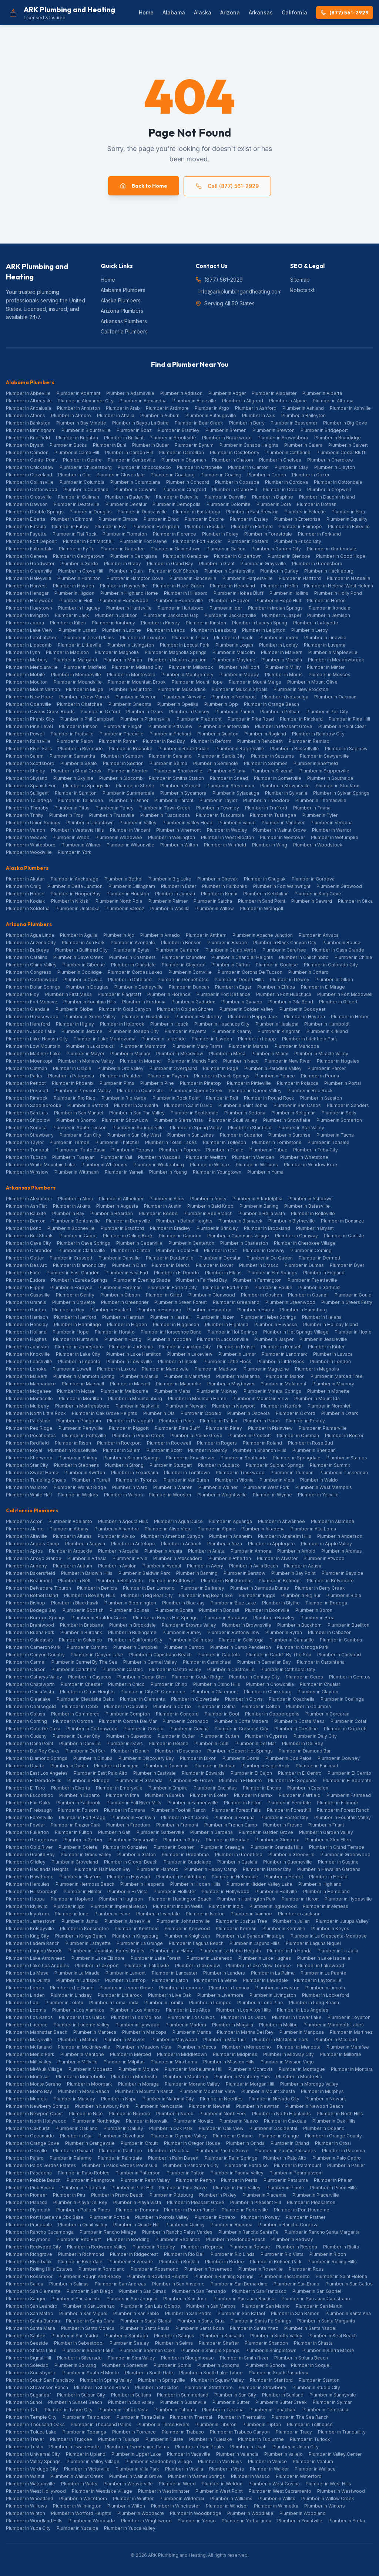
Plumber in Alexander (29, 1198)
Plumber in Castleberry (234, 452)
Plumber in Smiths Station (176, 778)
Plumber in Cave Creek (78, 957)
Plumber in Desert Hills (239, 979)
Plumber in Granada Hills (277, 1847)
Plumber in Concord (187, 482)
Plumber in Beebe (158, 1213)
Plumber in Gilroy (181, 1839)
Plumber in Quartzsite (140, 1090)
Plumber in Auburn (160, 415)
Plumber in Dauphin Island (327, 497)
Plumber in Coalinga (342, 1699)
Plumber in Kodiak (25, 901)
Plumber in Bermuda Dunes (259, 1588)
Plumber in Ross (306, 2269)
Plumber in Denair (130, 1751)
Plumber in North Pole (118, 901)
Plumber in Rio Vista (282, 2254)
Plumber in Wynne (272, 1494)
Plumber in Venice (267, 2461)
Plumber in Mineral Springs (272, 1391)
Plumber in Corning (311, 1250)
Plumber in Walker (269, 2469)
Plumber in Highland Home (129, 593)
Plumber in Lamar (237, 1354)
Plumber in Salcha (213, 901)
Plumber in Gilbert (338, 1001)
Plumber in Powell (25, 734)
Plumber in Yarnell (124, 1172)
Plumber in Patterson (138, 2173)
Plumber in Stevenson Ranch (37, 2387)
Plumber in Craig (23, 886)
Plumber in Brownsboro (283, 437)
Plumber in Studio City (316, 2387)
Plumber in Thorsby (27, 808)
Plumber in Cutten (220, 1736)
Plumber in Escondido (29, 1795)
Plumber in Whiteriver (104, 1164)
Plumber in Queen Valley (255, 1090)
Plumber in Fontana (124, 1810)
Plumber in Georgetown (78, 556)
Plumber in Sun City (80, 1135)
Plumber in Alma (75, 1198)
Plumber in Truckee (71, 2439)
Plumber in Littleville (79, 645)
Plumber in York (74, 852)
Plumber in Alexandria (143, 400)
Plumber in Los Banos (29, 2017)
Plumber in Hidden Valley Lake (259, 1884)
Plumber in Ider (225, 608)
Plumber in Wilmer (81, 845)
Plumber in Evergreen (156, 526)
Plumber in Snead (229, 778)
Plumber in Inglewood (273, 1906)
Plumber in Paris (176, 1420)
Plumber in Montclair (28, 2076)
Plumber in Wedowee (118, 837)
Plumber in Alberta (322, 393)
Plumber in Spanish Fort (31, 785)
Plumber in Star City (27, 1465)
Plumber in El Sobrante (347, 1780)
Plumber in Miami (269, 1053)
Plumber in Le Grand (72, 1987)
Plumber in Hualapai (276, 1024)
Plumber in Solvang (75, 2365)
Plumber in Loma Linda (113, 2002)
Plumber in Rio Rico (74, 1098)
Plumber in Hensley (27, 1324)
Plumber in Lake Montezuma (104, 1039)
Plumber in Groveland (74, 1862)
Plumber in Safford (87, 1105)
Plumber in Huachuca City (221, 1024)
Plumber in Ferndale (289, 1802)
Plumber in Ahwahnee (281, 1521)
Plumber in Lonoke (26, 1369)
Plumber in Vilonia (234, 1480)
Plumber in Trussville (111, 815)
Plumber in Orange (279, 2136)
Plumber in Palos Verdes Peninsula (119, 2165)
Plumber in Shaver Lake (88, 2350)
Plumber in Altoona (333, 400)
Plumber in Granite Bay (30, 1854)
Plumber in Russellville (294, 748)
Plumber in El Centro (300, 1773)
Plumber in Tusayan (73, 1157)
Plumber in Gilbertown (238, 556)
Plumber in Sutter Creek (281, 2402)
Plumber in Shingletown (270, 2350)
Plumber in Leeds (166, 630)
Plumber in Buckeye (27, 950)
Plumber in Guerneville (287, 1862)
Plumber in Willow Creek (327, 2498)
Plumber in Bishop (25, 1603)
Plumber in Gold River (29, 1847)
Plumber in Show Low (125, 1120)
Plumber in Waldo (319, 1480)
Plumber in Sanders (348, 1105)
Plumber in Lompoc (210, 2002)
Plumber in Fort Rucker (197, 541)
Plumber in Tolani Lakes (171, 1142)
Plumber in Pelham (280, 711)
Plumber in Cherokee (330, 460)
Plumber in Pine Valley (237, 2187)
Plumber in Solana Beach (301, 2358)
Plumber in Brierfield (28, 437)
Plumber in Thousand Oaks (35, 2424)
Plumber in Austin (162, 1206)
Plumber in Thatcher (117, 1142)
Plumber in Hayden (73, 585)
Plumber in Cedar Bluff (340, 452)
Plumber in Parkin (218, 1420)
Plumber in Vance (237, 822)
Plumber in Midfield (85, 667)
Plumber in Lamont (125, 1973)
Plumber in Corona (73, 1721)
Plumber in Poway (260, 2217)
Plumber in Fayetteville (312, 1280)
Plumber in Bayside (342, 1573)
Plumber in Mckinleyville (84, 2047)
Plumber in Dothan (316, 504)
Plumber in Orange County (333, 2136)
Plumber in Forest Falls (236, 1810)
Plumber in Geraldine (185, 556)
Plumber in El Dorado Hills (33, 1780)
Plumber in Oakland (77, 2128)
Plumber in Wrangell (261, 908)
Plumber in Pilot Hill (132, 2187)
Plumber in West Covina (274, 2483)
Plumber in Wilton (179, 845)
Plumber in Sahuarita (136, 1105)
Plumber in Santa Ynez (254, 2328)
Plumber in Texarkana (134, 1472)
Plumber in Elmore (118, 519)
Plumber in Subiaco (219, 1465)
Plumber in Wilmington (77, 2506)
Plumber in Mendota (299, 2047)
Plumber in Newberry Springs (37, 2106)
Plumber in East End (126, 1272)
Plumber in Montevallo (131, 674)
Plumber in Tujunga (119, 2439)
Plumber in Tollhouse (310, 2424)
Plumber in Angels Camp (32, 1543)
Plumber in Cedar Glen (141, 1677)
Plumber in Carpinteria (321, 1662)
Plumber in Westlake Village (102, 2491)
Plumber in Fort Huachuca (283, 994)
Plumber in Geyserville (132, 1839)
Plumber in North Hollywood (36, 2121)
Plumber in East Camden (73, 1272)
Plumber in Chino (169, 1684)
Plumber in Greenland (236, 1302)
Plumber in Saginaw (346, 748)
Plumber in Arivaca (319, 935)
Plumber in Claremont (214, 1691)
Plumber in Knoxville (28, 1354)
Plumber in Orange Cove (32, 2143)
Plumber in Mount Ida (317, 1398)
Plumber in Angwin (85, 1543)
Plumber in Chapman (183, 460)
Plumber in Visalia (184, 2469)
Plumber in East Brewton (252, 511)
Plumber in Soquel (311, 2365)
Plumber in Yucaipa (77, 2528)
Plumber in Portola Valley (162, 2217)
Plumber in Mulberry (27, 1406)
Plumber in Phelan (333, 2180)
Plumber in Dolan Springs (33, 987)
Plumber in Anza (224, 1543)
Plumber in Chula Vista (30, 1691)
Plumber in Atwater (277, 1558)
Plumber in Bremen (225, 430)
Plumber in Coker (310, 474)
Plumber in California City (135, 1640)
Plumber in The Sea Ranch (300, 2417)
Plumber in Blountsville (86, 430)
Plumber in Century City (254, 1677)
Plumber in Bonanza (342, 1221)
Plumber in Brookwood (227, 437)
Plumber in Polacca (297, 1083)
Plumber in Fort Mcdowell (344, 994)
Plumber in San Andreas (120, 2284)
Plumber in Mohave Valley (86, 1061)
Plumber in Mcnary (130, 1053)
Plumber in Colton (261, 1706)
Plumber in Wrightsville (222, 1494)
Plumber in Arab (123, 408)
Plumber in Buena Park (30, 1632)
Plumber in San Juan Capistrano (316, 2298)
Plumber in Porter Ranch (190, 2210)
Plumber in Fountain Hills (89, 1001)
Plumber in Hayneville (123, 585)
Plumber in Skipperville (324, 771)
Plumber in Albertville (29, 400)
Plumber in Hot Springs (232, 1332)
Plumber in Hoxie (353, 1332)
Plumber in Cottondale (338, 482)
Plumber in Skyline (73, 778)
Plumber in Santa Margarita (326, 2321)
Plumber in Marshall (83, 1383)
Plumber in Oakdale (285, 2121)
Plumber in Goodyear (302, 1009)
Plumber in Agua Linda (30, 935)
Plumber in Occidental (273, 2128)
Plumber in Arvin (130, 1558)
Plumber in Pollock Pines (83, 2210)
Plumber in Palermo (71, 2158)
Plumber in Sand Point (261, 901)
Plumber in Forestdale (268, 534)
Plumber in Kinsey (160, 622)
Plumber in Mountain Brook (137, 682)
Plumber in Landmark (284, 1354)
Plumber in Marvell (130, 1383)
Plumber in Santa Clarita (145, 2321)
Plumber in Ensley (249, 519)
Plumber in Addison (181, 393)
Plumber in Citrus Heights (87, 1691)
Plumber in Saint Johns (243, 1105)
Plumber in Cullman (78, 497)
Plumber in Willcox (210, 1164)
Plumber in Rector (344, 1435)
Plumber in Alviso (116, 1536)
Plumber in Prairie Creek (138, 1435)
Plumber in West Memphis (323, 1487)
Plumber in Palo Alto (284, 2158)
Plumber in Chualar (320, 1684)
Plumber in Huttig (122, 1339)
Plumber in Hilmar (82, 1891)
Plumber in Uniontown (90, 822)
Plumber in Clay (291, 467)
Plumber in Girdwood (339, 886)
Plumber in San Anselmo (178, 2284)
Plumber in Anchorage (74, 879)
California (294, 12)
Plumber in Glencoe (289, 556)
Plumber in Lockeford (325, 1995)
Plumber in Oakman (335, 697)
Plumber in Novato (194, 2121)
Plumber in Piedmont (199, 719)
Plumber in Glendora (277, 1839)
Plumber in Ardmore (167, 408)
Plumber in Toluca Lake (31, 2432)
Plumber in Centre (82, 460)
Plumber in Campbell (135, 1647)
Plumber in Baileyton (303, 415)
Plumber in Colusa (25, 1714)
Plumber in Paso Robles (84, 2173)
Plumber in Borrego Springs (36, 1617)
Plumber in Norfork (281, 1406)
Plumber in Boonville (267, 1610)
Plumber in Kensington (84, 1928)
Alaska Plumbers (121, 300)
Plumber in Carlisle (344, 1235)
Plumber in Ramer (118, 741)
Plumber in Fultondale (29, 548)
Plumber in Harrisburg (303, 1309)
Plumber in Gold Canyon (125, 1009)
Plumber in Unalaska (78, 908)
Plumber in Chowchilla (270, 1684)
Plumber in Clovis (244, 1699)
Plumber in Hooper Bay (76, 893)
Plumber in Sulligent (27, 793)
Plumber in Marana (249, 1046)
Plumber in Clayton (334, 467)
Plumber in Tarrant (174, 800)
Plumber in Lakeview (189, 1354)
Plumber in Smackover (190, 1457)
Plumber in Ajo (118, 935)
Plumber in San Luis (27, 1113)
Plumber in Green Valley (90, 1016)
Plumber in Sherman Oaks (147, 2350)
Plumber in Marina (191, 2032)
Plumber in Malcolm (233, 652)
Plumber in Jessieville (323, 1339)
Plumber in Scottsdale (194, 1113)
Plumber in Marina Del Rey (245, 2032)
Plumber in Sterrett (180, 785)
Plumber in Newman (257, 2106)
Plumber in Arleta (206, 1551)
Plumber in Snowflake (287, 1120)
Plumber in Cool (222, 1714)
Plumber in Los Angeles (302, 2010)
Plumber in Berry (247, 423)
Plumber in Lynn (23, 652)
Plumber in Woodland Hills (34, 2520)
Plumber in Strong (124, 1465)
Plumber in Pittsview (170, 726)
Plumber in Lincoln (234, 637)
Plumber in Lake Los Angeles (37, 1965)
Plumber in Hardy (255, 1309)
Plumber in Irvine (112, 1913)
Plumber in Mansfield (187, 1376)
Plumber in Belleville (313, 1213)
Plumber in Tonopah (28, 1150)
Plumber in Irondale (330, 608)
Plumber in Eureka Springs (79, 1280)
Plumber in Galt (114, 1832)
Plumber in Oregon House (192, 2143)
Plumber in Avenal (161, 1566)
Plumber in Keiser (236, 1346)
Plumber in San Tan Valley (137, 1113)
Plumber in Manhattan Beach (36, 2032)
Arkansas (261, 12)
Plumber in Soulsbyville (31, 2372)
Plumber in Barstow (244, 1573)
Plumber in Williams (257, 1164)
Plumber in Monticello (29, 1398)
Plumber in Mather (77, 2039)
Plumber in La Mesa (27, 1973)
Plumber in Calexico (80, 1640)
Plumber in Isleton (205, 1913)
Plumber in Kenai (219, 893)
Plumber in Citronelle (199, 467)
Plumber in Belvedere (330, 1580)
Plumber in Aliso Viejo (168, 1529)
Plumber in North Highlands (281, 2113)
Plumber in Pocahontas (31, 1435)
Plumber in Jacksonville (230, 615)
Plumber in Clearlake (28, 1699)
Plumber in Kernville (283, 1928)
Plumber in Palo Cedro (336, 2158)
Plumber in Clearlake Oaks (85, 1699)
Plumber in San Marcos (211, 2306)
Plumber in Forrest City (172, 1287)
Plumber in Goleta (77, 1847)
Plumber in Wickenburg (159, 1164)
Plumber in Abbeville (28, 393)
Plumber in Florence (174, 534)
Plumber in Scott (164, 1450)
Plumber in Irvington (27, 615)
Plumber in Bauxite (26, 1213)
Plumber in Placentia (264, 2195)
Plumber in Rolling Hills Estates (39, 2269)
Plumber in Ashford (255, 408)
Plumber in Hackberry (198, 1016)
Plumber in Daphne (272, 497)
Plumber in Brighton (77, 437)
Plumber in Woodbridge (195, 2513)
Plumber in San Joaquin (132, 2298)
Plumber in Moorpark (89, 2084)
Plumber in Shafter (219, 2343)
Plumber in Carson (26, 1669)
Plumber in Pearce (275, 1076)
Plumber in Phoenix (73, 1083)
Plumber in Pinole (285, 2187)
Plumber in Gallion (226, 548)
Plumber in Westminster (164, 2491)
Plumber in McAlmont (283, 1383)
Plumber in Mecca (196, 2047)
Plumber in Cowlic (82, 979)
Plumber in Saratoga (126, 2335)
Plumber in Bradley (170, 1228)
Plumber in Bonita (174, 1610)
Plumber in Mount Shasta (268, 2091)
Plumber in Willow (214, 908)
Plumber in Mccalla (281, 660)
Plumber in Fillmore (337, 1802)
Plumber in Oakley (123, 2128)
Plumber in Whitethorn (83, 2498)
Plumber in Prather (305, 2217)
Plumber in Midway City (288, 2054)
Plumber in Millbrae (340, 2054)
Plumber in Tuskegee (273, 815)
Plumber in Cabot (78, 1235)
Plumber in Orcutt (139, 2143)
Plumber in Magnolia (117, 652)
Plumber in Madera (185, 2024)
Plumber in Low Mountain (33, 1046)
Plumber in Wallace (315, 2469)
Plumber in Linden (278, 637)
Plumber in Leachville (29, 1361)
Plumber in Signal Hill (28, 2358)
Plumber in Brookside (173, 437)
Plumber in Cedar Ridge (197, 1677)
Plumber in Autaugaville (210, 415)
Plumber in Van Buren (186, 1480)
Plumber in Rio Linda (233, 2254)
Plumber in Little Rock (280, 1361)
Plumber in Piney (224, 1428)
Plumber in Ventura (313, 2461)
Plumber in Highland (226, 1324)
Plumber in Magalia (232, 2024)
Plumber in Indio (226, 1906)
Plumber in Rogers (217, 1443)
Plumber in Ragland (265, 734)
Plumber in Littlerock (120, 1995)
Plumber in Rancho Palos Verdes (177, 2232)
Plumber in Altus (167, 1198)
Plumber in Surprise (289, 1135)
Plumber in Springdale (297, 1457)
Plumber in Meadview (179, 1053)
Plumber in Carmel (26, 1662)
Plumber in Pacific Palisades (285, 2150)
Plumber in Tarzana (223, 2409)
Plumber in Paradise (246, 2165)
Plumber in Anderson (339, 1536)
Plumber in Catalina (26, 957)
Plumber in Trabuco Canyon (240, 2432)
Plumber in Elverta (70, 1788)
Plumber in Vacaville (188, 2454)
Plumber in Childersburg (86, 467)
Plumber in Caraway (296, 1235)
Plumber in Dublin (69, 1765)
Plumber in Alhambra (116, 1529)
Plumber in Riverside (80, 748)
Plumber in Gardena (211, 1832)
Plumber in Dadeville (127, 497)
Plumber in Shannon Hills (259, 1450)
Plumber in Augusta (117, 1206)
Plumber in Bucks (68, 445)
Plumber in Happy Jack (253, 1016)
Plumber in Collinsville (30, 482)
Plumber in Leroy (309, 630)
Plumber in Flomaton (125, 534)
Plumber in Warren (172, 1487)
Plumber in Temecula (325, 2409)
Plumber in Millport (239, 667)
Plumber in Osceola (248, 1413)
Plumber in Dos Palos (288, 1758)
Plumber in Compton (127, 1714)
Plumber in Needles (221, 2099)
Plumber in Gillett (164, 1295)
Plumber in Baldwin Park (144, 1573)
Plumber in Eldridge (88, 1780)
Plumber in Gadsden (123, 548)
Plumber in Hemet (283, 1876)
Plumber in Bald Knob (210, 1206)
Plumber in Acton (24, 1521)
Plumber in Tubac (268, 1150)
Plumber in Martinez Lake (33, 1053)
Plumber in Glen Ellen (328, 1839)
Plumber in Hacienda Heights (37, 1869)
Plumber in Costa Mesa (299, 1721)
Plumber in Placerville (315, 2195)
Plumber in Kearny (232, 1031)
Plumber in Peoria (320, 1076)
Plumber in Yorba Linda (246, 2520)
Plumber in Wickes (78, 1494)
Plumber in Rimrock (27, 1098)
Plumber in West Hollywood (36, 2491)
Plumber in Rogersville (239, 748)
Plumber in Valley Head (187, 822)
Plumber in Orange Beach (271, 704)
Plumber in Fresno (282, 1825)
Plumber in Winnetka (276, 2506)
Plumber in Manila (139, 1376)
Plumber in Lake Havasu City (37, 1039)
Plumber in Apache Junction (262, 935)
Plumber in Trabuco (183, 2432)
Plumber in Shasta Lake (31, 2350)
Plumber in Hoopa (25, 1899)
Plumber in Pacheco (120, 2150)
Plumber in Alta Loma (313, 1529)
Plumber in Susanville (183, 2402)
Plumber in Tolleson (224, 1142)
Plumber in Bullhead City (81, 950)
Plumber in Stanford (271, 2380)
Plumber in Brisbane (81, 1625)
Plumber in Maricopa (297, 1046)
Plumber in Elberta (25, 519)
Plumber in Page (220, 1068)
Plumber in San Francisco (259, 2291)
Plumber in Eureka (164, 1795)
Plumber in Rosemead (208, 2269)
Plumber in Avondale (133, 942)
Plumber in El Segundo (292, 1780)
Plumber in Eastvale (154, 1773)
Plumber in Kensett (281, 1346)
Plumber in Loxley (278, 645)
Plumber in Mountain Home (197, 1398)
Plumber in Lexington (143, 637)
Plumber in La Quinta (28, 1980)
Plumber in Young (168, 1172)
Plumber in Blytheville (291, 1221)
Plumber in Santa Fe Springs (261, 2321)
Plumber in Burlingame (132, 1632)
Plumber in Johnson (27, 1346)
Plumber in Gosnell (308, 1295)
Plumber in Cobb (80, 1706)
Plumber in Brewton (273, 430)
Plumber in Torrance (134, 2432)
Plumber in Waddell (159, 1157)
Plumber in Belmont (280, 1580)
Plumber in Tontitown (187, 1472)
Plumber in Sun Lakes (190, 1135)
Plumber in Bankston (28, 423)
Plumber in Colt (220, 1250)
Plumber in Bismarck (240, 1221)
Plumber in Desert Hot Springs (240, 1751)
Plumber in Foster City (284, 1817)
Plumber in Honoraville (178, 600)
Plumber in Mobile (25, 674)
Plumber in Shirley (77, 1457)
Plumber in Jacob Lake (31, 1031)
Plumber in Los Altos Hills (243, 2010)
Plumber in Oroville (26, 2150)
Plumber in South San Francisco (40, 2380)
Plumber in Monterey (185, 2076)
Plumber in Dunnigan (116, 1765)
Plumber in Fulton (73, 1832)
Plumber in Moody (239, 674)
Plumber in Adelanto (70, 1521)
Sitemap (300, 279)
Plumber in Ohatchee (80, 704)
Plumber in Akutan (25, 879)
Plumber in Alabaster (274, 393)
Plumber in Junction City (185, 1346)
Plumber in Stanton (319, 2380)
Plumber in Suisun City (81, 2395)
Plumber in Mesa (227, 1053)
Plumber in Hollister (175, 1891)
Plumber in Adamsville (130, 393)
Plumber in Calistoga (241, 1640)
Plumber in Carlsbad (339, 1654)
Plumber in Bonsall (219, 1610)
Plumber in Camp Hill (76, 452)
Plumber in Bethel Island (32, 1595)
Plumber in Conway (264, 1250)
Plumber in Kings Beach (80, 1936)
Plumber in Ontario (233, 2136)
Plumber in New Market (84, 697)
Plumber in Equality (347, 519)
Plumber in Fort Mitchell (88, 541)
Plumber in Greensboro (317, 563)
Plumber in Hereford (28, 1024)
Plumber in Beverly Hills (89, 1595)
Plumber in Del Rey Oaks (33, 1751)
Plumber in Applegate (271, 1543)
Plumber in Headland (232, 585)
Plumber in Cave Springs (83, 1243)
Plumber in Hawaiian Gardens (328, 1869)
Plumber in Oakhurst (28, 2128)
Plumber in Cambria (341, 1640)
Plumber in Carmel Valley (150, 1662)
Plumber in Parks (24, 1076)
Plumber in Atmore (71, 415)
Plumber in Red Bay (164, 741)
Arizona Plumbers (122, 311)
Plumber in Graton (136, 1854)
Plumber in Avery (205, 1566)
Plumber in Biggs (257, 1595)
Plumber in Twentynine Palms (137, 2446)
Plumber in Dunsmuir (166, 1765)
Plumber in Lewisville (129, 1361)
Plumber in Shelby (25, 771)
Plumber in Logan (234, 645)
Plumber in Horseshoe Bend (171, 1332)
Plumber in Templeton (87, 2417)
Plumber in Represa (202, 2247)
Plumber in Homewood (123, 600)
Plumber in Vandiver (283, 822)
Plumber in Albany (69, 1529)
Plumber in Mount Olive (312, 682)
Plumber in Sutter (230, 2402)
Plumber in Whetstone (304, 1157)
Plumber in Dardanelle (170, 1258)
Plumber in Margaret (75, 660)
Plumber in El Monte (240, 1780)
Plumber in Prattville (72, 734)
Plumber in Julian (291, 1921)
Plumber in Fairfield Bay (201, 1280)
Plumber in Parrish (234, 711)
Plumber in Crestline (296, 1728)
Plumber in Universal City (33, 2454)
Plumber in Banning (197, 1573)
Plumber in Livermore (220, 1995)
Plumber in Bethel (123, 879)
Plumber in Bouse (341, 942)
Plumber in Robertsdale (183, 748)
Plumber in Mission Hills (229, 2062)
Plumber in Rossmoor (29, 2276)
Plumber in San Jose (185, 2298)
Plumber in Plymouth (28, 2210)
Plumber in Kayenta (186, 1031)
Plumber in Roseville (260, 2269)
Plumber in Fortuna (234, 1817)
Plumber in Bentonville (75, 1221)
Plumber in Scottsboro (30, 763)
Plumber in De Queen (269, 1258)
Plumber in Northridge (96, 2121)
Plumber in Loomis (26, 2010)
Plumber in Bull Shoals (30, 1235)
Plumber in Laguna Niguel (313, 1943)
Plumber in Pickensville (145, 719)
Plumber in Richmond (81, 2254)
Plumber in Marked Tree (337, 1376)
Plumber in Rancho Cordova (288, 2224)
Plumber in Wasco (250, 2476)
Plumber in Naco (241, 1061)
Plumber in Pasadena (29, 2173)
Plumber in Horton (326, 600)
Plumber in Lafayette (315, 622)
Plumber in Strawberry (30, 1135)
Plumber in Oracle (72, 1068)
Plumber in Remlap (309, 741)
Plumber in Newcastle (159, 2106)
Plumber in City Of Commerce (153, 1691)
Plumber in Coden (266, 474)
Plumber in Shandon (266, 2343)
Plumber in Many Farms (197, 1046)
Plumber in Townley (217, 808)
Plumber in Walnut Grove (279, 830)
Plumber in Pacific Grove (222, 2150)
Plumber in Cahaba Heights (248, 445)
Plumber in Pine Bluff (177, 1428)
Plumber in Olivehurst (121, 2136)
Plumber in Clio (74, 474)
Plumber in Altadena (263, 1529)
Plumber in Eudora (25, 1280)
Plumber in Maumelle (178, 1383)
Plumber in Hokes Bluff (239, 593)
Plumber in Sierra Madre (328, 2350)
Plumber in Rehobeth (260, 741)
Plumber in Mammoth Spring (83, 1376)
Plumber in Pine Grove (183, 2187)
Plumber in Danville (225, 497)
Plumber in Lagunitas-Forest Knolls (106, 1950)
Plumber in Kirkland (327, 1031)
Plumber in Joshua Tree (241, 1921)
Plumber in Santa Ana (348, 2313)
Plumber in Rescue (249, 2247)
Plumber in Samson (122, 756)
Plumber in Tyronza (137, 1480)
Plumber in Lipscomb (29, 645)
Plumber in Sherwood (29, 1457)
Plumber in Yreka (346, 2520)
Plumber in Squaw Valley (217, 2380)
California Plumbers (124, 331)
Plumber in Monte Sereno (33, 2084)
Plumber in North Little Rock (36, 1413)
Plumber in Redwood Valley (97, 2247)
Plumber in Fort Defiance (223, 994)
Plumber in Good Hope (341, 556)
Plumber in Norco (175, 2113)
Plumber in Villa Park (137, 2469)
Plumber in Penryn (195, 2180)
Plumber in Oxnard (73, 2150)
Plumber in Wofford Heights (81, 2513)
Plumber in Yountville (299, 2520)
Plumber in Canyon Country (35, 1654)
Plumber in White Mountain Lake (41, 1164)
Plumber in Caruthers (74, 1669)
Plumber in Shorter (128, 771)
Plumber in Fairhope (300, 526)
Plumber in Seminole (215, 763)
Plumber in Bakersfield (30, 1573)
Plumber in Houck (169, 1024)
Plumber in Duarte (25, 1765)
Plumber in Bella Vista (261, 1213)
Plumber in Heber (350, 1016)
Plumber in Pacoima (343, 2150)
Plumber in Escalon (307, 1788)
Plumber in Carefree (284, 950)
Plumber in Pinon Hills (333, 2187)
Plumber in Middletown (182, 2054)
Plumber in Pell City (327, 711)
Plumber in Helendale (235, 1876)
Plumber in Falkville (349, 526)
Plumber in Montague (302, 2069)
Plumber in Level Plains (89, 637)
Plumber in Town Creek (165, 808)
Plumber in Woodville (29, 852)
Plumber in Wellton (206, 1157)
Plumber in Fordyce (71, 1287)
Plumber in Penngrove (91, 2180)
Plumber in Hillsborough (32, 1891)
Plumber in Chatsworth (30, 1684)
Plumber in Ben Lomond (149, 1588)
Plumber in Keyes (330, 1928)
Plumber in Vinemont (178, 830)
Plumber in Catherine (288, 452)
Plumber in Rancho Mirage (108, 2232)
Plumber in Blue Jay (183, 1603)
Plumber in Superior (241, 1135)
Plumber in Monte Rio (299, 2076)
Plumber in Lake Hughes (264, 1958)
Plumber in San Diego (90, 2291)
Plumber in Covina (189, 1728)
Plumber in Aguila (78, 935)
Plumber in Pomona (137, 2210)
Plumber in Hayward (128, 1876)
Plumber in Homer (25, 893)
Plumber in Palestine (28, 1420)
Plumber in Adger (227, 393)
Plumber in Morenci (141, 1061)
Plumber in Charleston (244, 1243)
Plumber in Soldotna (28, 908)
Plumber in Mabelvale (165, 1369)
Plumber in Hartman (123, 1317)
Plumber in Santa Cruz (201, 2321)
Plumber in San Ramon (295, 2313)
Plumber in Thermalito (242, 2417)
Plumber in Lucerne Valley (82, 2024)
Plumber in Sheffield (316, 763)
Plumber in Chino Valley (31, 964)
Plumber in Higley (75, 1024)
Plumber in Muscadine (182, 689)
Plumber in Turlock (310, 2439)
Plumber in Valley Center (335, 2454)
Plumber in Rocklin (179, 2261)
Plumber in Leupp (257, 1039)
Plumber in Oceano (324, 2128)
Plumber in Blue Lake (233, 1603)
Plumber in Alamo (25, 1529)
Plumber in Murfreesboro (82, 1406)
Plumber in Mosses (330, 674)
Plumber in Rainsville (28, 741)
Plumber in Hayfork (80, 1876)
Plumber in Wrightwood (146, 2520)
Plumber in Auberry (26, 1566)
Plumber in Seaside (27, 2343)
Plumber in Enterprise (297, 519)
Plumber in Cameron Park (33, 1647)
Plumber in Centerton (191, 1243)
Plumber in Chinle (353, 957)
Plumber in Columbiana (135, 482)
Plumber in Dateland (130, 979)
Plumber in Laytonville (318, 1980)
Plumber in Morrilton (80, 1398)
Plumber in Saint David (188, 1105)
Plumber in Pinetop (200, 1083)
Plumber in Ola (159, 1413)
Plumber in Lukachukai (90, 1046)
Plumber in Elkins (223, 1272)
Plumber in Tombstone (277, 1142)
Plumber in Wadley (227, 830)
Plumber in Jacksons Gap (171, 615)
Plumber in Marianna (238, 1376)
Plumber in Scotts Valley (276, 2335)
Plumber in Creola (282, 489)
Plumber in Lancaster (174, 1973)
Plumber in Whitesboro (31, 845)
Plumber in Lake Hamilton (133, 1354)
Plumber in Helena (322, 1317)
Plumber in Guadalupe (146, 1016)
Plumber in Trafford (266, 808)
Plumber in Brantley (178, 430)
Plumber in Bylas (132, 950)
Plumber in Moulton (27, 682)
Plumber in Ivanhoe (251, 1913)
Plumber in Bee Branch (208, 1213)
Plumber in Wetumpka (334, 837)
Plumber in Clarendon (29, 1250)
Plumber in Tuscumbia (220, 815)
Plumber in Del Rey (302, 1743)
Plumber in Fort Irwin (133, 1817)
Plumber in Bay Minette (81, 423)
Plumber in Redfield (27, 1443)
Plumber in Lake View (29, 630)
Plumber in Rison (73, 1443)
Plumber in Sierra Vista (178, 1120)
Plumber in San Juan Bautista (245, 2298)
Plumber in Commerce (75, 1714)
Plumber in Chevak (217, 879)
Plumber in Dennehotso (183, 979)
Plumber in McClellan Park (280, 2039)
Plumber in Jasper (281, 615)
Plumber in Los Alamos (135, 2010)
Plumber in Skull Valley (233, 1120)
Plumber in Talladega (29, 800)
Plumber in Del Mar (255, 1743)
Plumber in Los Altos (188, 2010)
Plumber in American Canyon (172, 1536)
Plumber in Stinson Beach (101, 2387)
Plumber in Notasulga (285, 697)
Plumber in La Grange (140, 1943)
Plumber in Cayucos (89, 1677)
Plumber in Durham (215, 1765)
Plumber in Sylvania (286, 793)
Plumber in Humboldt (327, 1024)
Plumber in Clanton (248, 467)
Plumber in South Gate (149, 2372)
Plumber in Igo (69, 1906)
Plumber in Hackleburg (328, 571)
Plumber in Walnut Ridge (80, 1487)
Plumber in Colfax (172, 1706)
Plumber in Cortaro (308, 972)
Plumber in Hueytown (29, 608)
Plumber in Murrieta (27, 2099)
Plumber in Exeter (209, 1795)
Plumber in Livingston (130, 645)
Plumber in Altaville (26, 1536)
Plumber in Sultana (131, 2395)
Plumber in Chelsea (280, 460)
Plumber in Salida (24, 2284)
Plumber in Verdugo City (32, 2469)
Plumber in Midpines (235, 2054)
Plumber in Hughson (121, 1899)
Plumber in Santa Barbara (33, 2321)
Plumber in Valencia (237, 2454)
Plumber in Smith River (244, 2358)
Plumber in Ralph (75, 741)
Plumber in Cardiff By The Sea (278, 1654)
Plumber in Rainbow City (318, 734)
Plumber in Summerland (182, 2395)
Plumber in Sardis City (221, 756)
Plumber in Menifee (347, 2047)
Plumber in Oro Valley (120, 1068)
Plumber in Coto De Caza (33, 1728)
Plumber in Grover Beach (131, 1862)
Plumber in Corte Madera (241, 1721)
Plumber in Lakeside (163, 1039)
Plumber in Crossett (71, 1258)
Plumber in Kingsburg (135, 1936)
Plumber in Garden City (276, 548)
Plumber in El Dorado (176, 1272)
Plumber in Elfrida (276, 987)
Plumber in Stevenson (230, 785)
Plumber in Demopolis (176, 504)
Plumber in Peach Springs (221, 1076)
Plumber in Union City (295, 2446)
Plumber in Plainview (270, 1428)
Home (146, 12)
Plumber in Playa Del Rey (80, 2202)
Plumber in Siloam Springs (131, 1457)
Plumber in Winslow (27, 1172)
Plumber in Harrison (27, 1317)
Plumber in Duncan (189, 987)
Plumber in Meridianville (32, 667)
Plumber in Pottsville (84, 1435)
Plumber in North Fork (222, 2113)
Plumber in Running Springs (224, 2276)
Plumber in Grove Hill (80, 571)
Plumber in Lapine (121, 630)
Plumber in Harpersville (247, 578)
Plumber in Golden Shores (185, 1009)
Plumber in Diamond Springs (36, 1758)
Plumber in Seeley (129, 2343)
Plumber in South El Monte (91, 2372)
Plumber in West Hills (328, 2483)
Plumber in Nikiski (70, 901)
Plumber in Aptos (24, 1551)
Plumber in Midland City (137, 667)
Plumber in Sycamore (183, 793)
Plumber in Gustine (338, 1862)
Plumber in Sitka (355, 901)
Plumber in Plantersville (223, 726)
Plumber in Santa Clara (90, 2321)
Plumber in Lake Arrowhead (36, 1958)
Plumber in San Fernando (199, 2291)
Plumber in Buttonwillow (233, 1632)
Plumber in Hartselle (348, 578)
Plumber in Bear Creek (199, 423)
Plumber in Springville (86, 785)
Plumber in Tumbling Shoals (36, 1480)
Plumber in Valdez (124, 908)
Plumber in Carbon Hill (129, 452)
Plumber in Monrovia (250, 2069)
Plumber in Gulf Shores (173, 571)
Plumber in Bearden (111, 1213)
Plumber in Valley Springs (33, 2461)
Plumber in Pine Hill (349, 719)
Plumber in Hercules (28, 1884)
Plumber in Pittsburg (171, 2195)
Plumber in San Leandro (31, 2306)
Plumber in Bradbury (225, 1617)
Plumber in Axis (258, 415)
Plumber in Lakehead (209, 1958)
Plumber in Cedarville (139, 1243)
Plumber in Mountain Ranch (144, 2091)
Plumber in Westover (282, 837)
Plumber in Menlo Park (30, 2054)
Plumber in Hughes (26, 1339)
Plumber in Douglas (91, 511)
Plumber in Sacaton (321, 1098)
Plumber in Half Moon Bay (103, 1869)
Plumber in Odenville (28, 704)
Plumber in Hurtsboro (181, 608)
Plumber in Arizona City (31, 942)
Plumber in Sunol (24, 2402)
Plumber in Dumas (304, 1265)
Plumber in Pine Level (29, 726)
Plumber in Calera (303, 445)
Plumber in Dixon (198, 1758)
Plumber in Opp (221, 704)
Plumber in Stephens (76, 1465)
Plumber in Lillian (190, 637)
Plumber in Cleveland (29, 474)
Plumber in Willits (276, 2498)
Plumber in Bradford (122, 1228)
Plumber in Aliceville (194, 400)
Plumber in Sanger (26, 2298)
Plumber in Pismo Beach (117, 2195)
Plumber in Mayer (85, 1053)
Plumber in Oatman (26, 1068)
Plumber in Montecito (134, 2076)
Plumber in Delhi (211, 1743)
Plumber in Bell (74, 1580)
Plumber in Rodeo (224, 2261)
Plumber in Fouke (273, 1287)
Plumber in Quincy (185, 2224)
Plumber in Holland (26, 1332)
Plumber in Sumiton (76, 793)
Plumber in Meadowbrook (336, 660)
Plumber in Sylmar (332, 2402)
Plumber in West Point (219, 2491)
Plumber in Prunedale (29, 2224)
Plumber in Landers (224, 1973)
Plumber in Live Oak (169, 1995)
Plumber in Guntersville (229, 571)
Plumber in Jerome (82, 1031)
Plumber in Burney (182, 1632)
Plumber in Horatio (115, 1332)
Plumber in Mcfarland (29, 2047)
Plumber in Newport (233, 1406)
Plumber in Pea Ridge (29, 1428)
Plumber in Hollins (288, 593)
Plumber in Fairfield (252, 526)
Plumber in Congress (28, 972)
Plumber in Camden (27, 452)
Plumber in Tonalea (328, 1142)
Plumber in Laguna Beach (196, 1943)
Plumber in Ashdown (310, 1198)
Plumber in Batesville (307, 1206)
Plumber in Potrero (215, 2217)
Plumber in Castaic (123, 1669)
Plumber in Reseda (296, 2247)
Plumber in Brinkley (217, 1228)
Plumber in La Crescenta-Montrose (329, 1936)
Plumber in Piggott (129, 1428)
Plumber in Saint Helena (341, 2276)
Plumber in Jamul (79, 1921)
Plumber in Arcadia (118, 1551)
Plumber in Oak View (221, 2128)
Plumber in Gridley (26, 1862)
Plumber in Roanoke (130, 748)
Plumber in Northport (233, 697)
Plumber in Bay (68, 1213)
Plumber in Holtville (276, 1891)
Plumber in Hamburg (159, 1309)
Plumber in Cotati (349, 1721)
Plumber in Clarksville (81, 1250)
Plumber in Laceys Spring (259, 622)
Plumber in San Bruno (296, 2284)
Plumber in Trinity (24, 815)
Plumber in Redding (128, 2239)
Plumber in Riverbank (29, 2261)
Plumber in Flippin (25, 1287)
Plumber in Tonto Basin (80, 1150)
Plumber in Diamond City (79, 1265)
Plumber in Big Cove (345, 423)
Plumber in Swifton (84, 1472)
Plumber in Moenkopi (29, 1061)
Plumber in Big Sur (301, 1595)
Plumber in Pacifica (169, 2150)
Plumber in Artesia (87, 1558)
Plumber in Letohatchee (32, 637)
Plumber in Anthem (206, 935)
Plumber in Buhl (109, 445)
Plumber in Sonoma (218, 2365)
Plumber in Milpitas (124, 2062)
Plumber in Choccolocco (144, 467)
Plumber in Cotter (25, 1258)
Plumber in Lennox (229, 1987)
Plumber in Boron (313, 1610)
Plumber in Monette (328, 1391)
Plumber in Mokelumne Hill (193, 2069)
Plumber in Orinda (245, 2143)
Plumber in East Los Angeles (37, 1773)
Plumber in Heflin (279, 585)
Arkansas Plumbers (124, 321)
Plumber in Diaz (129, 1265)
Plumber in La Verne (215, 1980)
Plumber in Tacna (335, 1135)
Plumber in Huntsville (129, 608)
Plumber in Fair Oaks (28, 1802)
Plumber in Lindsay (71, 1995)
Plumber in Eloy (22, 994)
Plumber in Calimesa (190, 1640)
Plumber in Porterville (245, 2210)
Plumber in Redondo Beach (235, 2239)
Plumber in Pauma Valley (237, 2173)
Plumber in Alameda (332, 1521)
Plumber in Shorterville (178, 771)
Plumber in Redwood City (33, 2247)
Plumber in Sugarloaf (28, 2395)
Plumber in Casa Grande (338, 950)
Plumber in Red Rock (310, 1090)
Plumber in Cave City (28, 1243)
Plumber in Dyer (347, 1265)
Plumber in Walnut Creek (76, 2476)
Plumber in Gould (353, 1295)
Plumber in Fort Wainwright (282, 886)
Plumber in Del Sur (85, 1751)
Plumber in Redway (292, 2239)
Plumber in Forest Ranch (343, 1810)
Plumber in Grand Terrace (336, 1847)
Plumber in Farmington (257, 1280)
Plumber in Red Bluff (79, 2239)
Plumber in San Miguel (83, 2313)
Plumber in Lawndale (265, 1980)
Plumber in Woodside (91, 2520)
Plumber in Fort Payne (143, 541)
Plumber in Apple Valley (326, 1543)
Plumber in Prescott (27, 1090)
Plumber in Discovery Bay (146, 1758)
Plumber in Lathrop (125, 1980)
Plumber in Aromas (341, 1551)
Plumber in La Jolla (338, 1950)
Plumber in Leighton (263, 630)
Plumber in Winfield (225, 845)
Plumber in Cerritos (349, 1677)
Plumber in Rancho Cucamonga (40, 2232)
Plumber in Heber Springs (268, 1317)
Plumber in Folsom (78, 1810)
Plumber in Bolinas (130, 1610)
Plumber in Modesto (90, 2069)
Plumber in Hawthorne (30, 1876)
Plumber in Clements (142, 1699)
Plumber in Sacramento (284, 2276)
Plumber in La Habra (172, 1950)
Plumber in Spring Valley (196, 1127)
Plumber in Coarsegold (31, 1706)
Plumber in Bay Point (293, 1573)
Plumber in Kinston (206, 622)
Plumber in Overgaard (173, 1068)
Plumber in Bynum (194, 445)
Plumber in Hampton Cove (135, 578)
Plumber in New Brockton (301, 689)
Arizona (230, 12)
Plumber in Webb (71, 837)
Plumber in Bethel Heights (184, 1221)
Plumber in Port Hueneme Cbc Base (45, 2217)
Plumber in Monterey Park (242, 2076)
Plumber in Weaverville (128, 2483)
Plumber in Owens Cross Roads (40, 711)
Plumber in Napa (119, 2099)
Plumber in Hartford (300, 578)
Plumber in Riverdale (80, 2261)
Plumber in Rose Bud (310, 1443)
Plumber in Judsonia (131, 1346)
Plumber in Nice (86, 2113)
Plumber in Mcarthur (224, 2039)
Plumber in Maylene (233, 660)
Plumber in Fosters (248, 541)
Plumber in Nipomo (129, 2113)
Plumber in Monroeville (76, 674)
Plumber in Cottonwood (31, 489)
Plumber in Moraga (138, 2084)
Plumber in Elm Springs (272, 1272)
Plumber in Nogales (338, 1061)
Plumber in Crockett (345, 1728)
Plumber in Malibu (278, 2024)
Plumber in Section (123, 763)
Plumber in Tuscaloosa (165, 815)
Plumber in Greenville (29, 571)
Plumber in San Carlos (297, 1105)
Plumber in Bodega (326, 1603)
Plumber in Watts (79, 2483)
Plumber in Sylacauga (235, 793)
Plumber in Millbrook (191, 667)
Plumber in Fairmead (348, 1795)
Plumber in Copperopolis (272, 1714)
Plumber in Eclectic (305, 511)
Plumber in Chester (81, 1684)
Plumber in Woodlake (250, 2513)
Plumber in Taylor (218, 800)
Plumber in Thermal (191, 2417)
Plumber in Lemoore (181, 1987)
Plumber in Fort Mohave (31, 1001)
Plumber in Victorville (87, 2469)
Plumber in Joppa (25, 622)
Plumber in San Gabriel (316, 2291)
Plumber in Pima (117, 1083)
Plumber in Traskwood (240, 1472)
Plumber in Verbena (332, 822)
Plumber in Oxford (100, 711)
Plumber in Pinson (78, 726)
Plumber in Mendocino (246, 2047)
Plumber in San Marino (266, 2306)
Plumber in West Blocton (227, 837)
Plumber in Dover (214, 1265)
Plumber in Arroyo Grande (33, 1558)
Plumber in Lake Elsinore (98, 1958)
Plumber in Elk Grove (190, 1780)
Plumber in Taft (22, 2409)
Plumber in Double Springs (35, 511)
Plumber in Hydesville (348, 1899)
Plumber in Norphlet (329, 1406)
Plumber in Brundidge (337, 437)
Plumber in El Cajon (251, 1773)
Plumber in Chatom (232, 460)
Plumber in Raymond (28, 2239)
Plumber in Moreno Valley (192, 2084)
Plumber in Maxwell (124, 2039)
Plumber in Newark (185, 1406)
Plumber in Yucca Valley (129, 2528)
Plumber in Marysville (29, 2039)
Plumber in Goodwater (30, 563)
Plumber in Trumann (292, 1472)
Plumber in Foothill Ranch (178, 1810)
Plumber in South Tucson (80, 1127)
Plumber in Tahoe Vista (123, 2409)
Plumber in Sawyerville (324, 756)
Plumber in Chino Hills (216, 1684)
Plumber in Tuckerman (343, 1472)
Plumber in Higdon (74, 593)
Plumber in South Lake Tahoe (211, 2372)
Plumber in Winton (25, 2513)
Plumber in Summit (330, 1465)
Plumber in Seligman (293, 1113)
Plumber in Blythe (281, 1603)
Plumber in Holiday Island (330, 1324)
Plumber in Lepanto (79, 1361)
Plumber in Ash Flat (26, 1206)
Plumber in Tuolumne (261, 2439)
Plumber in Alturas (72, 1536)
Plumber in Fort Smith (226, 1287)
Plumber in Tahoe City (69, 2409)
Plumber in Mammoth (144, 1046)
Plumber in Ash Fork (83, 942)
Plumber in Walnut (25, 2476)
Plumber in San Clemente (33, 2291)
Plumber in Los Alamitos (78, 2010)
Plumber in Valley (138, 822)
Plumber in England (324, 1272)
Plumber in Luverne (325, 645)
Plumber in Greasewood (32, 1016)
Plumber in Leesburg (213, 630)
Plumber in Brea (318, 1617)
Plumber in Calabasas (29, 1640)
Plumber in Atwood (324, 1558)
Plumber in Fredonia (143, 1001)
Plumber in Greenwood (290, 1302)
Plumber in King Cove (318, 893)
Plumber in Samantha (72, 756)
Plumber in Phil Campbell (87, 719)
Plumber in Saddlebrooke (33, 1105)
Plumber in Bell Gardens (227, 1580)
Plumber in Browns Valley (189, 1625)
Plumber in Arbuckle (70, 1551)
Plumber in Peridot (26, 1083)
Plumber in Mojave (138, 2069)
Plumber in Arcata (163, 1551)
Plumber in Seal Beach (332, 2335)
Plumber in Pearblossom (296, 2173)
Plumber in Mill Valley (28, 2062)
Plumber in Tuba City (315, 1150)
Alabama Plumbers (123, 290)
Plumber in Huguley (79, 608)
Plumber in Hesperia (142, 1884)
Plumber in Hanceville (193, 578)
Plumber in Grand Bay (170, 563)
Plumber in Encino (262, 1788)
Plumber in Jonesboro (79, 1346)
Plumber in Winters (324, 2506)
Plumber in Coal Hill (177, 1250)
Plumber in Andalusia (28, 408)
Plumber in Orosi (333, 2143)
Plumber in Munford (130, 689)
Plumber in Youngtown (217, 1172)
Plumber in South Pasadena (278, 2372)
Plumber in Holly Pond (338, 593)
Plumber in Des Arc (26, 1265)
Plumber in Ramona (231, 2224)
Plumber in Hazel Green (178, 585)
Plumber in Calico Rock (128, 1235)
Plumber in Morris (284, 674)
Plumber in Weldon (222, 2483)
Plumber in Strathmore (209, 2387)
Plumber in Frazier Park (75, 1825)
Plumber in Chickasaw (30, 467)
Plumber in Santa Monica (87, 2328)
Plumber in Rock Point (176, 1098)
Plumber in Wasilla (170, 908)
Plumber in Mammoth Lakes (333, 2024)
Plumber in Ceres (304, 1677)
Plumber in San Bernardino (239, 2284)
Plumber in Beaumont (29, 1580)
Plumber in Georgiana (133, 556)
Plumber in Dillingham (131, 886)
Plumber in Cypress (266, 1736)
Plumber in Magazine (266, 1369)
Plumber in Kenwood (187, 1928)
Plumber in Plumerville (323, 1428)
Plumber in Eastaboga (196, 511)
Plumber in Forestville (29, 1817)
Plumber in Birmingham (31, 430)
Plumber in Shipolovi (28, 1120)
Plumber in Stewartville (285, 785)
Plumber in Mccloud (335, 2039)
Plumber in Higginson (176, 1324)
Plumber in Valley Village (93, 2461)
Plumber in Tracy (294, 2432)
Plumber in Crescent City (241, 1728)
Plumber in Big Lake (169, 879)
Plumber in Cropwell (329, 489)
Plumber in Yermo (197, 2520)
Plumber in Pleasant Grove (283, 726)
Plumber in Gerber (83, 1839)
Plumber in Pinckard (301, 719)
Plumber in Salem (25, 756)
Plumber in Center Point (31, 460)
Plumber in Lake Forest (156, 1958)
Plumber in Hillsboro (186, 593)
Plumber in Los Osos (243, 2017)
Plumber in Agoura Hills (123, 1521)
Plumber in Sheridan (314, 1450)
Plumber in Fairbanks (224, 886)
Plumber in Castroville (231, 1669)
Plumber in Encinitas (215, 1788)
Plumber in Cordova (286, 482)
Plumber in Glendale (28, 1009)
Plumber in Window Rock (311, 1164)
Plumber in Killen (68, 622)
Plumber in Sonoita (26, 1127)
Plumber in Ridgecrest (134, 2254)
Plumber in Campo (184, 1647)
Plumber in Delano (168, 1743)
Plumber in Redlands (177, 2239)
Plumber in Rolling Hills (332, 2261)
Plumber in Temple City (31, 2417)
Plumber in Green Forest (180, 1302)
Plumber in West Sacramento (280, 2491)
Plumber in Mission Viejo (287, 2062)
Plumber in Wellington (171, 837)
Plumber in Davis (125, 1743)
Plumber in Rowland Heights (157, 2276)
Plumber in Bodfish (83, 1610)
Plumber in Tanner (128, 800)
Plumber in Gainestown (176, 548)
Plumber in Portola (109, 2217)
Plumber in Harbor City (267, 1869)
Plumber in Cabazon (330, 1632)
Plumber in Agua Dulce (178, 1521)
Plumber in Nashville (137, 1406)
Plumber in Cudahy (26, 1736)
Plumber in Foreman (120, 1287)
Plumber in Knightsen (187, 1936)
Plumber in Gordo (79, 563)
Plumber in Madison (67, 652)
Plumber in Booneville (71, 1228)
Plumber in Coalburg (173, 474)
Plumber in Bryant (25, 445)
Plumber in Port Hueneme (301, 2210)
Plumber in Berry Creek (320, 1588)
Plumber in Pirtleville (249, 1083)
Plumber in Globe (74, 1009)
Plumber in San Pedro (188, 2313)
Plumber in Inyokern (27, 1913)
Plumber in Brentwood (30, 1625)
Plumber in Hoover (229, 600)
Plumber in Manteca (94, 2032)
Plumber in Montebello (80, 2076)
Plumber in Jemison (328, 615)
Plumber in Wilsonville (130, 845)
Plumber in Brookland (267, 1228)
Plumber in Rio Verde (124, 1098)
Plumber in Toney (114, 808)
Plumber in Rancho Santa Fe (248, 2232)
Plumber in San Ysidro (74, 2335)
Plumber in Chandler (183, 957)
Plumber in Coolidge (79, 972)
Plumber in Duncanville (142, 511)
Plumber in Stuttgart (171, 1465)
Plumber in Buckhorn (299, 1625)
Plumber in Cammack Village (238, 1235)
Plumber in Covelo (144, 1728)
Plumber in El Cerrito (349, 1773)
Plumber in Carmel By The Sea (84, 1662)
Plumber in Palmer (168, 901)
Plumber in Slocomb (121, 778)
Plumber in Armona (251, 1551)
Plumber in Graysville (263, 563)
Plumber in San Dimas (142, 2291)
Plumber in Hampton (209, 1309)
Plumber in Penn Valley (145, 2180)
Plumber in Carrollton (181, 452)
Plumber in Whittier (133, 2498)
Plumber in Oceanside (30, 2136)
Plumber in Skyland (26, 778)
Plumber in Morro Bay (29, 2091)
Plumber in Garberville (160, 1832)
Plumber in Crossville (29, 497)
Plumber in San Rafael (241, 2313)
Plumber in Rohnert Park (276, 2261)
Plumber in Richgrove (29, 2254)
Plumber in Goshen (261, 1295)
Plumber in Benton (26, 1221)
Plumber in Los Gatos (82, 2017)
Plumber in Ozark (144, 711)
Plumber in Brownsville (246, 1625)
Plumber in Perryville (80, 1428)
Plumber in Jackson (116, 615)
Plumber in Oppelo (201, 1413)
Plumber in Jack (72, 615)
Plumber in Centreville (131, 460)
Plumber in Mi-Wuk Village (34, 2069)
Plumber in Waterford (299, 2476)
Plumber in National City (168, 2099)
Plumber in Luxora (116, 1369)
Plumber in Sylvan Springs (341, 793)
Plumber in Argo (212, 408)
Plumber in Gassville (28, 1295)
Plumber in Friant (326, 1825)
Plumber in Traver (25, 2439)
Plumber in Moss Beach (83, 2091)
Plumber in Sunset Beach (75, 2402)
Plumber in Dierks (171, 1265)
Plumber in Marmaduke (31, 1383)
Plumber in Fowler (25, 1825)
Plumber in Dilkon (334, 979)
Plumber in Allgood (242, 400)
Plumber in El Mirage (323, 987)
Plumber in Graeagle (223, 1847)
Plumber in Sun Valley (131, 2402)
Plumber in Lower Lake (297, 2017)
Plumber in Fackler (205, 526)
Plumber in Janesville (127, 1921)
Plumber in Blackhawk (74, 1603)
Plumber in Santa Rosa (199, 2328)
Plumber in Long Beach (314, 2002)
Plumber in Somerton (339, 1120)
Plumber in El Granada (138, 1780)
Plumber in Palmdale (120, 2158)
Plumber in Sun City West (134, 1135)
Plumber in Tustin (24, 2446)
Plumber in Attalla (115, 415)
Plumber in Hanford (157, 1869)
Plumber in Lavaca (333, 1354)
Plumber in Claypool (183, 964)
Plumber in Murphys (322, 2091)
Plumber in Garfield (319, 1287)
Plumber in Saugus (174, 2335)
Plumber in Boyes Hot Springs (165, 1617)
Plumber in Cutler (176, 1736)
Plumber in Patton (186, 2173)
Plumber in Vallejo (283, 2454)
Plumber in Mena (172, 1391)
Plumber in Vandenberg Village (158, 2461)
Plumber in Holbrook (122, 1024)
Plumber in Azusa (302, 1566)
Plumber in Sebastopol (79, 2343)
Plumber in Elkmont (72, 519)
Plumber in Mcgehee (28, 1391)
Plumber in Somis (172, 2365)
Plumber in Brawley (274, 1617)
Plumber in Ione (71, 1913)
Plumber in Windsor (227, 2506)
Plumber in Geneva (26, 556)
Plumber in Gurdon (26, 1309)
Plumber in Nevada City (274, 2099)
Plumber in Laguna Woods (34, 1950)
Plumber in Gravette (73, 1302)
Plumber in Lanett (77, 630)
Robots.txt (302, 290)
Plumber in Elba (348, 511)
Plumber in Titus (72, 808)
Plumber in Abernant (78, 393)
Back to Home (143, 185)
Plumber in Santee (26, 2335)
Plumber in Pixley (218, 2195)
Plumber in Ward (129, 1487)
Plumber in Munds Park (192, 1061)
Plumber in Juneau (175, 893)
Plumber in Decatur (126, 504)
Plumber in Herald (328, 1876)
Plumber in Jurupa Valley (342, 1921)
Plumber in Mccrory (333, 1383)
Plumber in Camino (87, 1647)
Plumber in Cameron (177, 950)
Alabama (173, 12)
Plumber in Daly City (315, 1736)
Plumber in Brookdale (132, 1625)
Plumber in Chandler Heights (242, 957)
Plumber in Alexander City (86, 400)
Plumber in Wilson (123, 1494)
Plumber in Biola (343, 1595)
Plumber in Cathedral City (288, 1669)
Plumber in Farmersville (192, 1802)
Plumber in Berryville (128, 1221)
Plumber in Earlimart (317, 1765)
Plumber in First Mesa (68, 994)
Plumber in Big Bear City (147, 1595)
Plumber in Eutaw (70, 526)
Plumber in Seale (78, 763)
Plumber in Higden (127, 1324)
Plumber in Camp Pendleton (240, 1647)
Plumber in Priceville (122, 734)
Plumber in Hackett (110, 1309)
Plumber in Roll (222, 1098)
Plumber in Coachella (292, 1699)
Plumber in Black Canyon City (284, 942)
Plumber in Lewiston (277, 1987)
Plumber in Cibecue (84, 964)
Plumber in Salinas (69, 2284)
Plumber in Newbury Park (102, 2106)
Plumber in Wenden (253, 1157)
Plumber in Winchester (175, 2506)
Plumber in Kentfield (137, 1928)
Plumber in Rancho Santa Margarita (322, 2232)
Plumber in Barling (258, 1206)
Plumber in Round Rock (269, 1098)
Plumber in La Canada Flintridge (250, 1936)
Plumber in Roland (262, 1443)
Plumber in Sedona (244, 1113)
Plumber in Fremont (177, 1825)
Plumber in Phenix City (30, 719)
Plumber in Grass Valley (86, 1854)
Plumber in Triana (312, 808)
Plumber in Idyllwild (27, 1906)
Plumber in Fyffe (77, 548)
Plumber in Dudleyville (138, 987)
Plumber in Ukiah (248, 2446)
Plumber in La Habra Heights (230, 1950)
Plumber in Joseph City (133, 1031)
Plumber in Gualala (237, 1862)
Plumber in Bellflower (172, 1580)
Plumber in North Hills (340, 2113)
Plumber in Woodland (302, 2513)
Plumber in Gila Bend (290, 1001)
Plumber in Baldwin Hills (87, 1573)
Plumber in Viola (276, 1480)
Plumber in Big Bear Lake (206, 1595)
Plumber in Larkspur (77, 1980)
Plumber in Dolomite (229, 504)
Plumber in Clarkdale (133, 964)
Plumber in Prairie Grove (196, 1435)
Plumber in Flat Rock (75, 534)
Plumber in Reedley (154, 2247)
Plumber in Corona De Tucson (250, 972)
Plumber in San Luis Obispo (150, 2306)
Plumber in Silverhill (272, 771)
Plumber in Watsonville (30, 2483)
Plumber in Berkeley (202, 1588)
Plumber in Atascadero (177, 1558)
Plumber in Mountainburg (135, 1398)
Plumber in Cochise (277, 964)
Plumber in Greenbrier (124, 1302)
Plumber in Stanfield (250, 1127)
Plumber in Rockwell (169, 1443)
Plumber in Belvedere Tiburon (38, 1588)
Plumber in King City (27, 1936)
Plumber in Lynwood (137, 2024)
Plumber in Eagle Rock (265, 1765)
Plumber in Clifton (230, 964)
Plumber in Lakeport (97, 1965)
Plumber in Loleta (64, 2002)
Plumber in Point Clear (342, 726)
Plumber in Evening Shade (142, 1280)
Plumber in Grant (217, 563)
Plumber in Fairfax (253, 1795)
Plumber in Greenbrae (185, 1854)
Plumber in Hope (71, 1332)
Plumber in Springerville (138, 1127)
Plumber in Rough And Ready (89, 2276)
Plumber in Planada (26, 2202)
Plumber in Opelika (177, 704)
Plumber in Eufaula (26, 526)
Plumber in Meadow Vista (143, 2047)
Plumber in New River (288, 1061)
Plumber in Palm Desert (173, 2158)
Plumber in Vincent (130, 830)
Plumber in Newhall (209, 2106)
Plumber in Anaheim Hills (284, 1536)
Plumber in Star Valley (301, 1127)
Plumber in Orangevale (90, 2143)
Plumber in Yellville (318, 1494)
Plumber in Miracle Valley (321, 1053)
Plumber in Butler (150, 445)
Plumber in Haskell (170, 1317)
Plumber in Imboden (169, 1339)
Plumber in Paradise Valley (273, 1068)
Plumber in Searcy (207, 1450)
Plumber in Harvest (26, 585)
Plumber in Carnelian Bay (264, 1662)
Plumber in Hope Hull (278, 600)
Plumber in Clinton (130, 1250)
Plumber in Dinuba (93, 1758)
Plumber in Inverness (325, 1906)
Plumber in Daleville (177, 497)
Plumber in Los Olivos (191, 2017)
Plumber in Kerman (236, 1928)
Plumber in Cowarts (135, 489)
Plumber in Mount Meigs (255, 682)
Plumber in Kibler (326, 1346)
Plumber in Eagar (233, 987)
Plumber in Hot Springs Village (296, 1332)
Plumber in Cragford (184, 489)
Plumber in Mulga (84, 689)
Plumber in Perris (239, 2180)
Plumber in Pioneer (26, 2195)
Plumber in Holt (76, 600)
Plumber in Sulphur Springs (275, 1465)
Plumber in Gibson (120, 1295)
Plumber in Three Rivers (163, 2424)
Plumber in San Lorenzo (89, 2306)
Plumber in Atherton (229, 1558)
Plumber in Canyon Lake (97, 1654)
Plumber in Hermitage (77, 1324)
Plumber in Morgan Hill (250, 2084)
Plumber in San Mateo (29, 2313)
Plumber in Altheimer (121, 1198)
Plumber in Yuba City (28, 2528)
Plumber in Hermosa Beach (85, 1884)
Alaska (202, 12)
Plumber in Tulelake (210, 2439)
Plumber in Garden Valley (326, 1832)
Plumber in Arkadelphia (257, 1198)
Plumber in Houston (128, 893)
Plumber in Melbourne (124, 1391)
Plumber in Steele (135, 785)
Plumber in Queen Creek (196, 1090)
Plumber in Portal (342, 1083)
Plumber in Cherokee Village (305, 1243)
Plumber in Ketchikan (266, 893)
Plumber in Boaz (134, 430)
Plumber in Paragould (130, 1420)
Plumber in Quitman (298, 1435)
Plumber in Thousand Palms (101, 2424)
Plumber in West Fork (266, 1487)
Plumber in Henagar (27, 593)
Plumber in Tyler (320, 815)
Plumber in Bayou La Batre (140, 423)
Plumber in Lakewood (320, 1965)
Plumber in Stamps (346, 1457)
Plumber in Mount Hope (197, 682)
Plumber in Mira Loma (174, 2062)
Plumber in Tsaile (225, 1150)
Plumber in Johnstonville (183, 1921)
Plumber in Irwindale (158, 1913)
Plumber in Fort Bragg (82, 1817)
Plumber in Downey (339, 1758)
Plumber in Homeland (326, 1891)
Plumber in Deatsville (77, 504)
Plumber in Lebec (25, 1987)
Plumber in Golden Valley (246, 1009)
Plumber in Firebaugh (29, 1810)
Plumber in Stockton (337, 785)
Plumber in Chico (126, 1684)
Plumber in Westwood (341, 2491)
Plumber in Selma (168, 763)
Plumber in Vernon (25, 830)
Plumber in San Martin (319, 2306)
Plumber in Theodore (266, 800)
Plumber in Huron (300, 1899)
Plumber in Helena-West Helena (338, 585)
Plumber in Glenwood (211, 1295)
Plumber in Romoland (101, 2269)
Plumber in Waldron (27, 1487)
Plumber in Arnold (296, 1551)
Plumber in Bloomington (130, 1603)
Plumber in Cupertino (129, 1736)
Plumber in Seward (311, 901)
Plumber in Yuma (265, 1172)
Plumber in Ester (178, 886)
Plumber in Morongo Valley (309, 2084)
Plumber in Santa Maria (30, 2328)
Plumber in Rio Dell (184, 2254)
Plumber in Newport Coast (34, 2113)
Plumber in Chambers (132, 957)
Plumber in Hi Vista (127, 1891)
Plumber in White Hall (29, 1494)
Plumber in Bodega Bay (31, 1610)
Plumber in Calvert (348, 445)
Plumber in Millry (283, 667)
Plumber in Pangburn (78, 1420)
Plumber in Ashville (350, 408)
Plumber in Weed (177, 2483)
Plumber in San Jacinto (76, 2298)
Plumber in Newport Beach (314, 2106)
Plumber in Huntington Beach (180, 1899)
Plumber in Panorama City (191, 2165)
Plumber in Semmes (266, 763)
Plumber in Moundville (78, 682)
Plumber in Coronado (185, 1721)
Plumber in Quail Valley (82, 2224)
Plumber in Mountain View (260, 1398)
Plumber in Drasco (259, 1265)
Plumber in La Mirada (77, 1973)
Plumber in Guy (68, 1309)
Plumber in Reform (211, 741)
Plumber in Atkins (71, 1206)
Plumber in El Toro (25, 1788)
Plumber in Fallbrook (78, 1802)
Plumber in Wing (269, 845)
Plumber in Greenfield (238, 1854)
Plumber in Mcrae (76, 1391)
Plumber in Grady (122, 563)
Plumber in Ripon (327, 2254)
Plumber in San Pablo (136, 2313)
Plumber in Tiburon (216, 2424)
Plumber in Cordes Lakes (135, 972)
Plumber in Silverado (79, 2358)
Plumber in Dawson (27, 504)
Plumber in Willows (26, 2506)
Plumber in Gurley (279, 571)
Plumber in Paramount (297, 2165)
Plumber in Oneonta (129, 704)
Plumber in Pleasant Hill (255, 2202)
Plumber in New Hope (29, 697)
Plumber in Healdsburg (181, 1876)
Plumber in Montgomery (187, 674)
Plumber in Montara (352, 2069)
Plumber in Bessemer (294, 423)
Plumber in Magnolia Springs (176, 652)
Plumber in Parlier (346, 2165)
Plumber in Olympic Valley (179, 2136)
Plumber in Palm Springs (231, 2158)
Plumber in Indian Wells (178, 1906)
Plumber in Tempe (70, 1142)
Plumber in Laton (170, 1980)
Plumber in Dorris (240, 1758)
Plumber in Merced (130, 2054)
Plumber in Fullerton (27, 1832)
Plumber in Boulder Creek (99, 1617)
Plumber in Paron (261, 1420)
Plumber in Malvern (281, 652)
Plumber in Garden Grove (266, 1832)
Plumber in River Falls (29, 748)
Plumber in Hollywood (30, 600)
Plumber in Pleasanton (311, 2202)
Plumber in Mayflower (231, 1383)
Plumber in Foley (220, 534)
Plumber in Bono (23, 1228)
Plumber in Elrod (161, 519)
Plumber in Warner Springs (196, 2476)
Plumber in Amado (160, 935)
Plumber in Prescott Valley (82, 1090)
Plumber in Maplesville (333, 652)
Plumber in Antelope (133, 1543)
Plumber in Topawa (132, 1150)
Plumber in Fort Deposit (31, 541)
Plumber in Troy (66, 815)
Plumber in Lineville (325, 637)
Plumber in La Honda (289, 1950)
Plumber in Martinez (351, 2032)
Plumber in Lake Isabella (323, 1958)
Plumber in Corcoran (327, 1714)
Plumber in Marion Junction (177, 660)
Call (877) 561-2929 (227, 186)
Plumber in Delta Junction (75, 886)
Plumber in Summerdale (128, 793)
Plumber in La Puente (323, 1973)
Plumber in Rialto (341, 2247)
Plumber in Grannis (26, 1302)
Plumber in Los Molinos (136, 2017)
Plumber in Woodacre (140, 2513)
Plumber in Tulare (164, 2439)
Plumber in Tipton (261, 2424)
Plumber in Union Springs (33, 822)
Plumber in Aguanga (230, 1521)
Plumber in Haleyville (28, 578)
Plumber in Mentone (82, 2054)
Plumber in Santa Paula (145, 2328)
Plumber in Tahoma (175, 2409)
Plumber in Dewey (289, 979)
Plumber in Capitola (219, 1654)
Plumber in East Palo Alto (100, 1773)
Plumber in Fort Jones (184, 1817)
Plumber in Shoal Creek (76, 771)
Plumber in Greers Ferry (346, 1302)
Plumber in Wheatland (29, 2498)
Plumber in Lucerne (27, 2024)
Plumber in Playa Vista (137, 2202)
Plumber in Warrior (331, 830)
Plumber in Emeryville (119, 1788)
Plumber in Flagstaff (119, 994)
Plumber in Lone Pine (260, 2002)
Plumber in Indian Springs (275, 608)
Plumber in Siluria (226, 771)
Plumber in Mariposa (301, 2032)
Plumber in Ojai (76, 2136)
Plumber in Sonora (265, 2365)
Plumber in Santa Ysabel (310, 2328)
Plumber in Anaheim (230, 1536)
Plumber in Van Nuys (220, 2461)
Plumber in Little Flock (227, 1361)
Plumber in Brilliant (124, 437)
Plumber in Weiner (218, 1487)
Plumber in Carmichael (207, 1662)
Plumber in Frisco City (297, 541)
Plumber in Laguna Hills (254, 1943)
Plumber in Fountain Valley (342, 1817)
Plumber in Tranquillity (342, 2432)
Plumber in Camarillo (291, 1640)
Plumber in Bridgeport (324, 430)
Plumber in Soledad (27, 2365)
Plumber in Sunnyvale (332, 2395)
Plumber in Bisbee (227, 942)
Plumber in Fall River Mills (134, 1802)
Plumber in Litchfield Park (309, 1039)
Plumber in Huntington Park (246, 1899)
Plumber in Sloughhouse (187, 2358)
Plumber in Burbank (81, 1632)
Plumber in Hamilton (79, 578)
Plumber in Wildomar (182, 2498)
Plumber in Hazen (216, 1317)
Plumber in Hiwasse (275, 1324)
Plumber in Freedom (128, 1825)
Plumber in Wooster (170, 1494)
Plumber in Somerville (277, 778)
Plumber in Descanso (178, 1751)
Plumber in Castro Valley (175, 1669)
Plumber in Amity (208, 1198)
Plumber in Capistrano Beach (160, 1654)
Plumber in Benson (181, 942)
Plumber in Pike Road (251, 719)
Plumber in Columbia (82, 482)
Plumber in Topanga (84, 2432)
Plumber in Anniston (78, 408)
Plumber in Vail (116, 1157)
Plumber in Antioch (181, 1543)
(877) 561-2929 (345, 12)
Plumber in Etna (122, 1795)
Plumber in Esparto (79, 1795)
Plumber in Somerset (125, 2365)
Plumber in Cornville (190, 972)
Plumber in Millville (77, 2062)
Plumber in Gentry (75, 1295)
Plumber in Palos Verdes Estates (41, 2165)
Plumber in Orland (290, 2143)
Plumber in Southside (330, 778)
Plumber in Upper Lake (136, 2454)
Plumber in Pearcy (305, 1420)
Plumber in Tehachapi (272, 2409)
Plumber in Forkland (319, 534)
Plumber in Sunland (282, 2395)
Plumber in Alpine (288, 400)
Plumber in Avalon (117, 1566)
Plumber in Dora (273, 504)
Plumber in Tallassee (80, 800)
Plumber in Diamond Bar (305, 1751)
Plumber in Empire (204, 519)
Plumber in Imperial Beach (119, 1906)
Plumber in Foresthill (289, 1810)
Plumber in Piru (69, 2195)
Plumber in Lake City (78, 1354)
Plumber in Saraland (170, 756)
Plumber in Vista (226, 2469)
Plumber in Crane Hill (234, 489)
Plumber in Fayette (26, 534)
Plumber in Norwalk (147, 2121)
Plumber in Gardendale (331, 548)
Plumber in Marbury (27, 660)
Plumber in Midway (217, 1391)
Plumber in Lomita (163, 2002)
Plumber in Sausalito (222, 2335)
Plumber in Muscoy (74, 2099)
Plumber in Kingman (279, 1031)
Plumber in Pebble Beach (33, 2180)
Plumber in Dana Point (29, 1743)
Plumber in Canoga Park (303, 1647)
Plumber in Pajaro (25, 2158)
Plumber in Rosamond (154, 2269)
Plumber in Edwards (203, 1773)
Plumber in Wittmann (76, 1172)
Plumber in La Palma (273, 1973)
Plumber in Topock (179, 1150)
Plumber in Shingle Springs (210, 2350)
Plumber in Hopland (72, 1899)
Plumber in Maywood (174, 2039)
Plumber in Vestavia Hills (77, 830)
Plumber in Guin (126, 571)
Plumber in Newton (136, 697)
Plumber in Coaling (221, 474)
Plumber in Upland (85, 2454)
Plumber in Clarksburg (268, 1691)
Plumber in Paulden (121, 1076)
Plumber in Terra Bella (140, 2417)
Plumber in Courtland (85, 489)
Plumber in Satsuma (272, 756)
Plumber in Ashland (303, 408)
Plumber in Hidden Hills (195, 1884)
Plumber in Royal (24, 1450)
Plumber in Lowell (72, 1369)
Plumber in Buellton (348, 1625)
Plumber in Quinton (217, 734)
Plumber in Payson (168, 1076)
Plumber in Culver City (76, 1736)
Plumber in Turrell (91, 1480)
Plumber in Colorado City (331, 964)
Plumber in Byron (283, 1632)
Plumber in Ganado (241, 1001)
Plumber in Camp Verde (230, 950)
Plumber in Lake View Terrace (258, 1965)
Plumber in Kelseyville (30, 1928)
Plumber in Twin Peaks (199, 2446)
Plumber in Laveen (212, 1039)
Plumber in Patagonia (71, 1076)
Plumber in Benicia (97, 1588)
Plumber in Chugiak (265, 879)
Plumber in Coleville (125, 1706)
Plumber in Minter (326, 667)
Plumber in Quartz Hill (136, 2224)
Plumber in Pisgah (123, 726)
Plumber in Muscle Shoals (240, 689)
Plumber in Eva (111, 526)
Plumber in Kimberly (113, 622)
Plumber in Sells (339, 1113)
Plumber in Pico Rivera (30, 2187)
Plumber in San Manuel (78, 1113)
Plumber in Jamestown (31, 1921)
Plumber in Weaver (26, 837)
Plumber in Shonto (76, 1120)
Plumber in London (330, 1361)
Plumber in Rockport (119, 1443)
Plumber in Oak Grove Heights (104, 1413)
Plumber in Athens (25, 415)
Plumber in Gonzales (125, 1847)
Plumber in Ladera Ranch (33, 1943)
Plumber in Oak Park (171, 2128)
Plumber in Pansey (189, 711)
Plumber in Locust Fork (184, 645)
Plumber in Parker (327, 1068)
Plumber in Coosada (237, 482)
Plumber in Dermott (320, 1258)
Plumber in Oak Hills (334, 2121)
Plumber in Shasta (313, 2343)
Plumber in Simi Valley (131, 2358)
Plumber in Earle (23, 1272)
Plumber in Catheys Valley (34, 1677)
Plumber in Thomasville (320, 800)
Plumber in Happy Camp (210, 1869)
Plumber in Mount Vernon (33, 689)
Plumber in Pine (157, 1083)
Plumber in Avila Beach (253, 1566)
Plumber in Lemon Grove (126, 1987)
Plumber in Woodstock (317, 845)
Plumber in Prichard (170, 734)
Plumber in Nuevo (238, 2121)
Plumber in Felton (243, 1802)
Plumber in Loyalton (349, 2017)
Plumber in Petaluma (286, 2180)
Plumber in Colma (217, 1706)
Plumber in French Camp (230, 1825)
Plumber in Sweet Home (32, 1472)
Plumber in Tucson (26, 1157)
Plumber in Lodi (23, 2002)
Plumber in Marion (122, 660)
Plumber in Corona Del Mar (128, 1721)
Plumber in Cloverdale (121, 474)
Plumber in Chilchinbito (304, 957)
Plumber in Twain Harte (74, 2446)
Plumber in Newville (183, 697)
